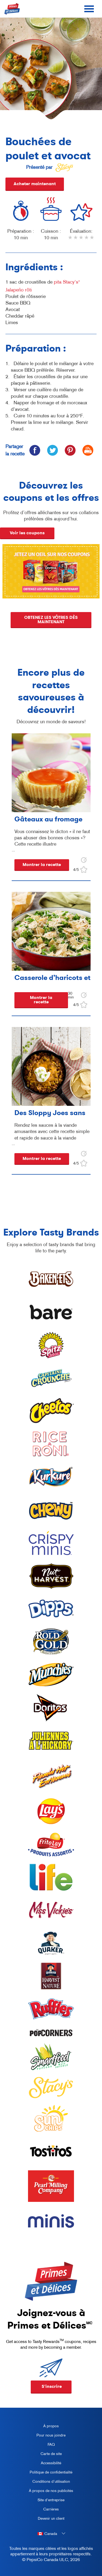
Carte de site (51, 2453)
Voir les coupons (27, 533)
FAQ (51, 2444)
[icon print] (88, 450)
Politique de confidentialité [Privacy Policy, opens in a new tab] (48, 2473)
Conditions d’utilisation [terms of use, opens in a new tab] (47, 2482)
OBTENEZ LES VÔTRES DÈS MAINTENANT (51, 624)
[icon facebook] (35, 450)
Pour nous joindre (51, 2435)
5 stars (92, 241)
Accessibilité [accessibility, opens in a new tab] (43, 2464)
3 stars (81, 241)
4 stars (86, 241)
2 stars (76, 241)
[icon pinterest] (70, 450)
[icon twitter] (52, 450)
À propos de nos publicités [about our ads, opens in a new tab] (49, 2491)
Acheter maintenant (35, 184)
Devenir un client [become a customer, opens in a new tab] (44, 2519)
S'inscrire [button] (52, 2386)
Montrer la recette (42, 864)
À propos (51, 2425)
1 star (70, 241)
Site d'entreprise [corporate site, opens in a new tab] (44, 2500)
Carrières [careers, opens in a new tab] (42, 2510)
